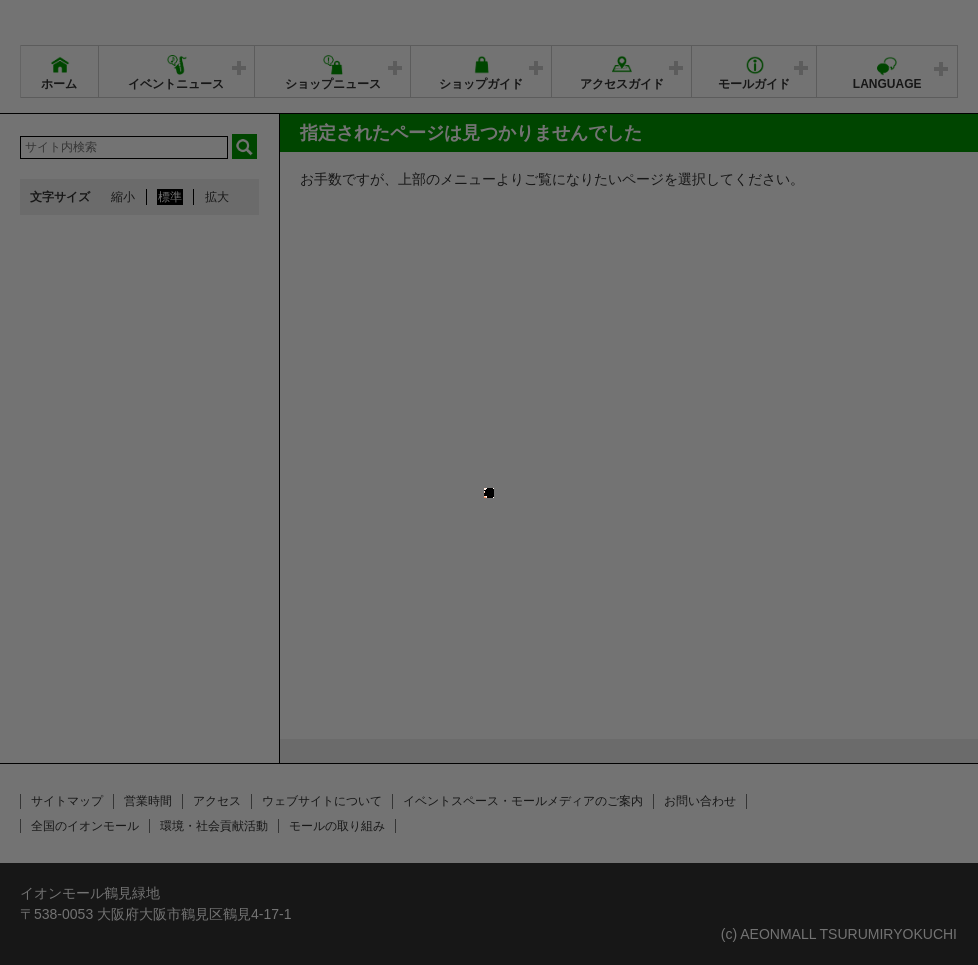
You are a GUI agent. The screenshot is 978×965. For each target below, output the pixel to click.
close (486, 484)
